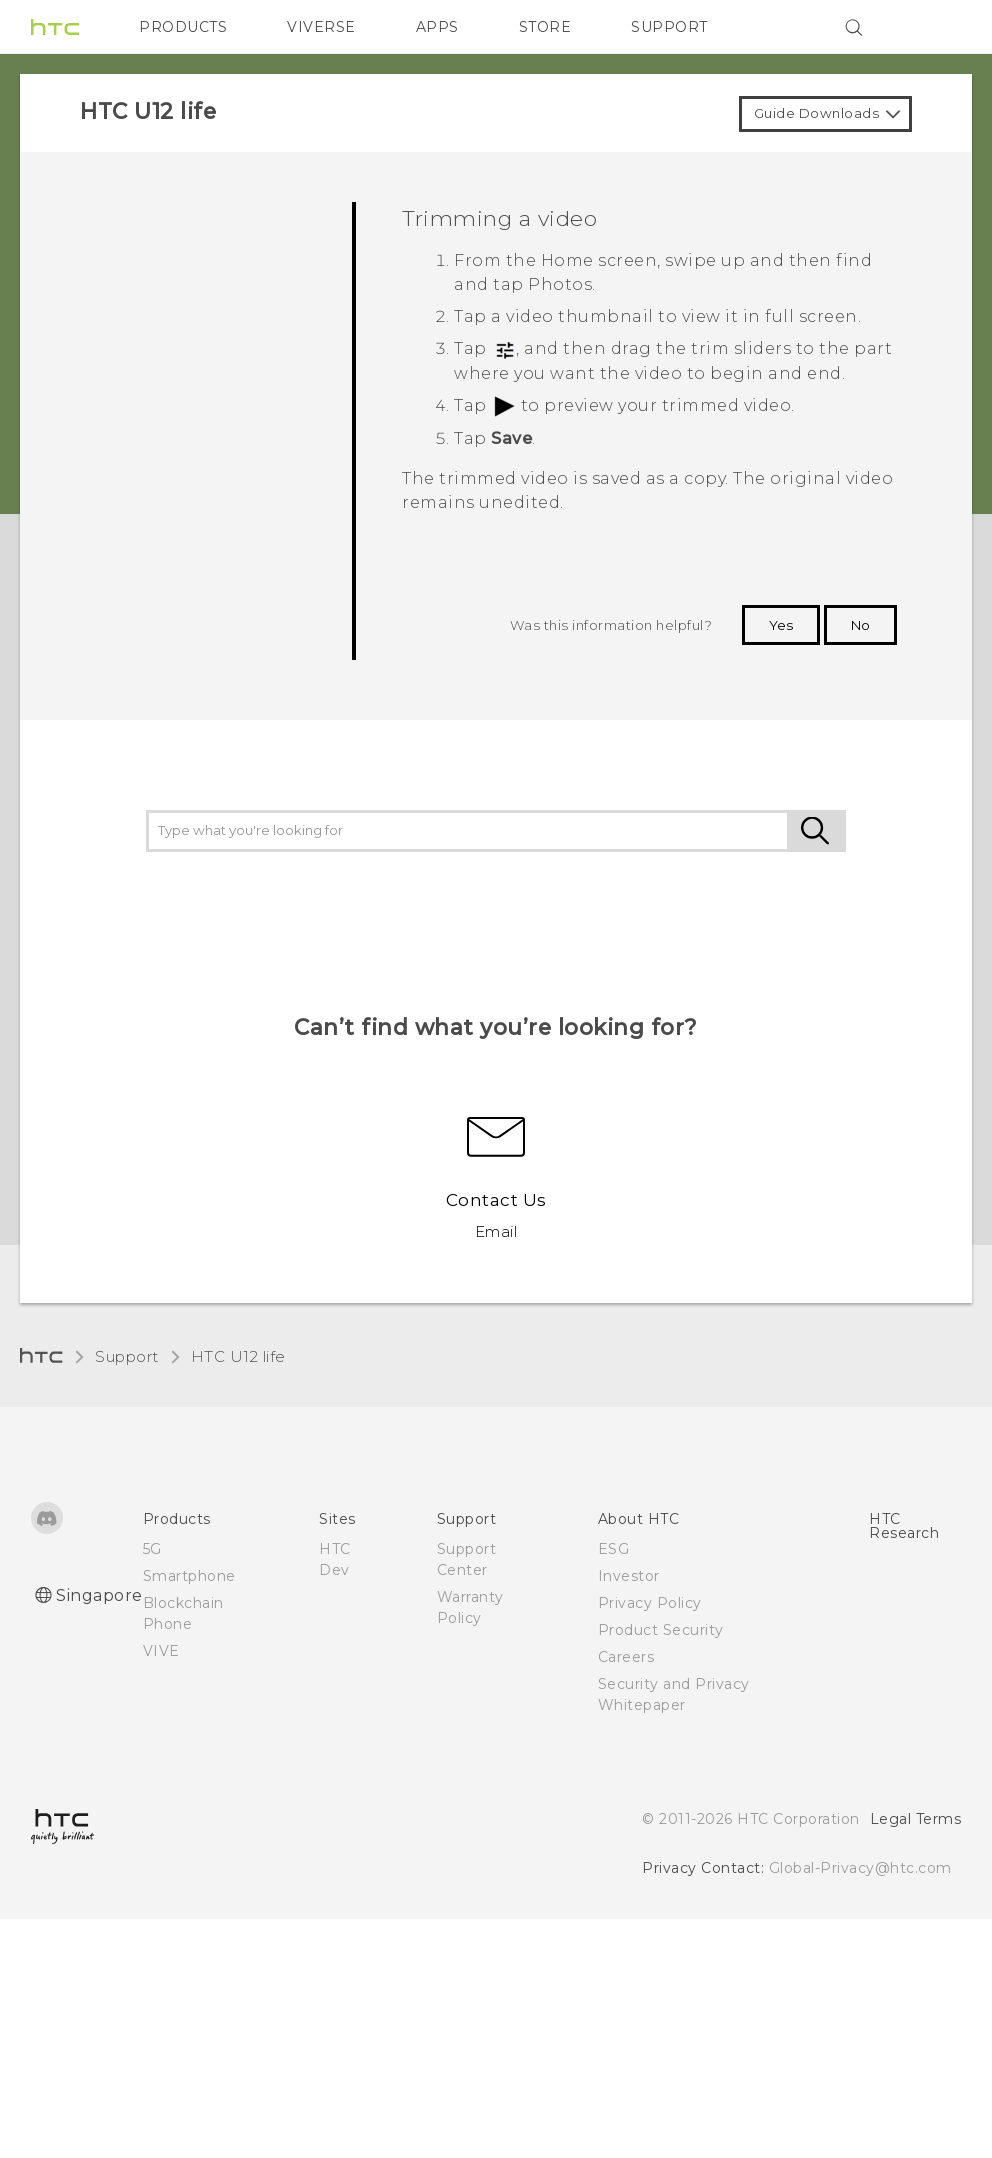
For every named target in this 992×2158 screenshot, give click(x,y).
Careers (626, 1657)
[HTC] (55, 27)
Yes (781, 625)
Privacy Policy (650, 1603)
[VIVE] (934, 27)
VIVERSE (321, 27)
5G (152, 1549)
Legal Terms (916, 1819)
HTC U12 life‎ (238, 1356)
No (860, 625)
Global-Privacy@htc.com (860, 1868)
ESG (614, 1549)
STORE (545, 27)
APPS (437, 27)
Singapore (99, 1595)
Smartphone (189, 1576)
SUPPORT (669, 27)
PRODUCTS (183, 27)
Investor (629, 1576)
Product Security (661, 1630)
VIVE (161, 1651)
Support (127, 1356)
